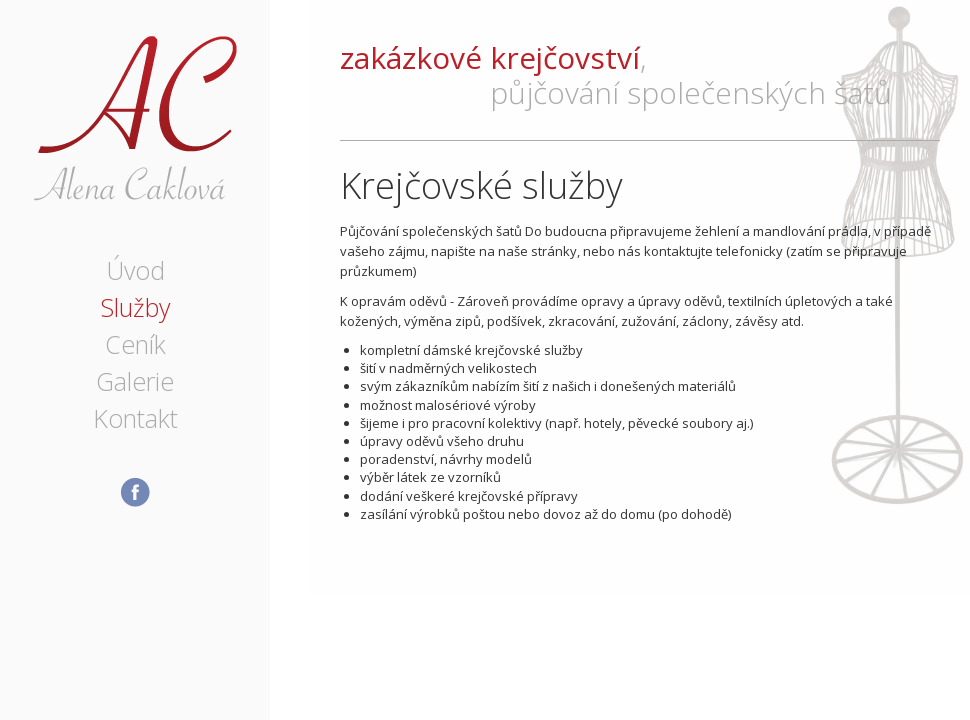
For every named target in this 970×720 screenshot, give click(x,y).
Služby (135, 307)
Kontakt (135, 418)
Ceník (135, 344)
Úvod (135, 270)
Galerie (135, 381)
